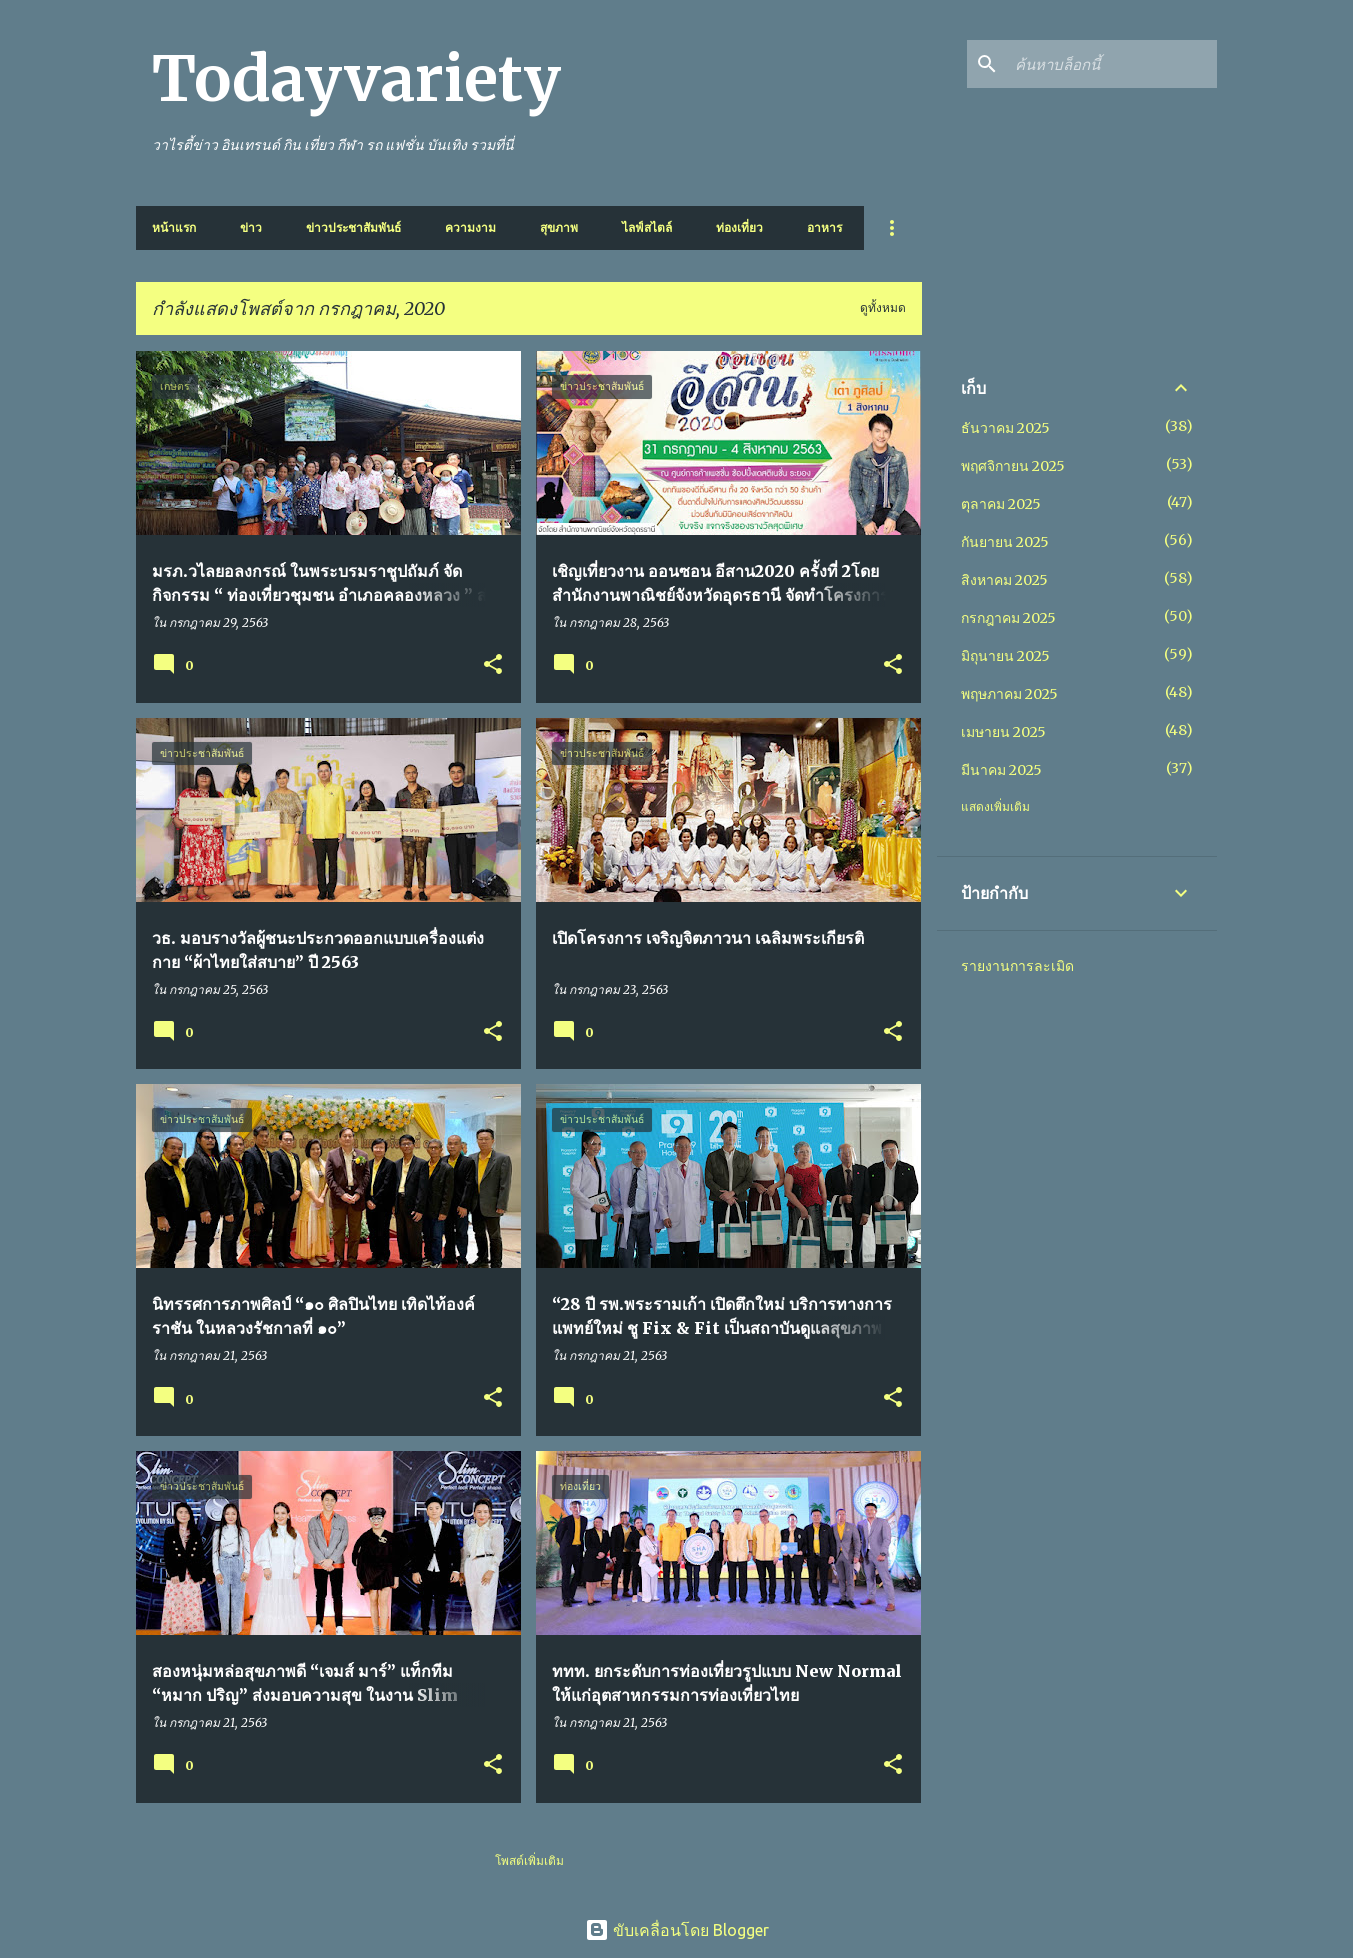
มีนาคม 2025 (1001, 770)
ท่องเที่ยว (739, 227)
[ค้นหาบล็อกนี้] (1112, 64)
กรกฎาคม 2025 (1008, 618)
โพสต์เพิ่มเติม (529, 1860)
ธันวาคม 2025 (1005, 428)
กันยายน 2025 (1005, 542)
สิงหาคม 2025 (1004, 580)
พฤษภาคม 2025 (1009, 694)
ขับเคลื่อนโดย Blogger (677, 1930)
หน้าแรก (174, 227)
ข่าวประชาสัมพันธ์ (353, 227)
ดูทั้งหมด (883, 307)
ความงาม (470, 227)
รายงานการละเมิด (1017, 966)
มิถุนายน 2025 (1005, 656)
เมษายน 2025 (1003, 732)
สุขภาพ (559, 227)
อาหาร (824, 227)
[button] (493, 665)
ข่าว (251, 227)
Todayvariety (356, 79)
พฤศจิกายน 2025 (1013, 466)
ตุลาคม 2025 (1001, 504)
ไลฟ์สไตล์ (647, 227)
